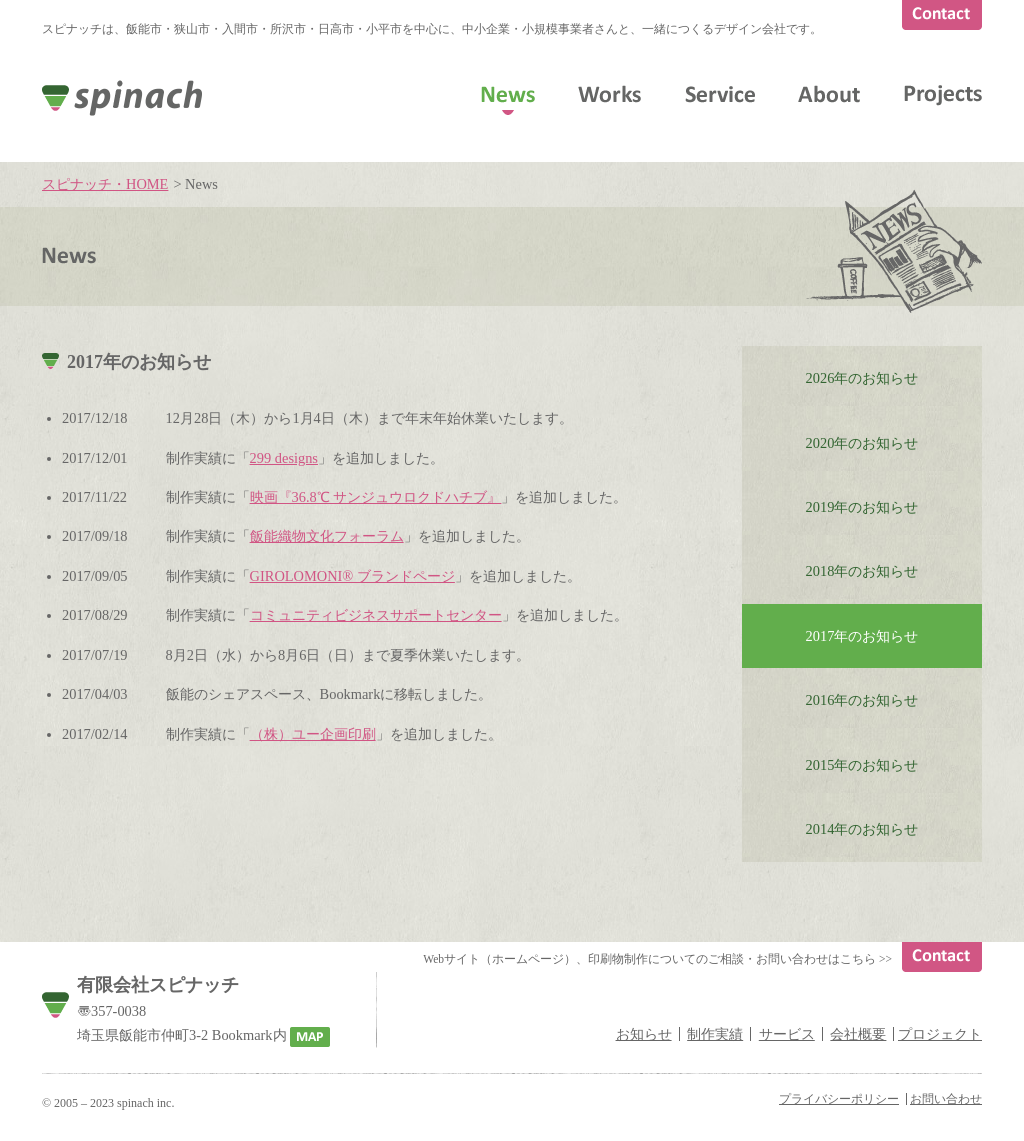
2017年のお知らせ (862, 636)
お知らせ (644, 1034)
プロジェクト (940, 1034)
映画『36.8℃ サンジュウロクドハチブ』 (376, 497)
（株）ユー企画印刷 (313, 734)
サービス (787, 1034)
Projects (943, 95)
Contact (942, 15)
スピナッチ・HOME (105, 184)
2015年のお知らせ (862, 765)
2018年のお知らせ (862, 571)
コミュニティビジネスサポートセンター (376, 615)
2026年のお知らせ (862, 378)
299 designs (284, 458)
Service (720, 94)
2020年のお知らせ (862, 443)
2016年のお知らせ (862, 700)
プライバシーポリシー (839, 1099)
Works (609, 94)
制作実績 (715, 1034)
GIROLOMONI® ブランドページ (352, 576)
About (829, 94)
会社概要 (858, 1034)
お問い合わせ (946, 1099)
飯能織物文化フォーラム (327, 536)
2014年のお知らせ (862, 829)
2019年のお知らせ (862, 507)
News (508, 94)
